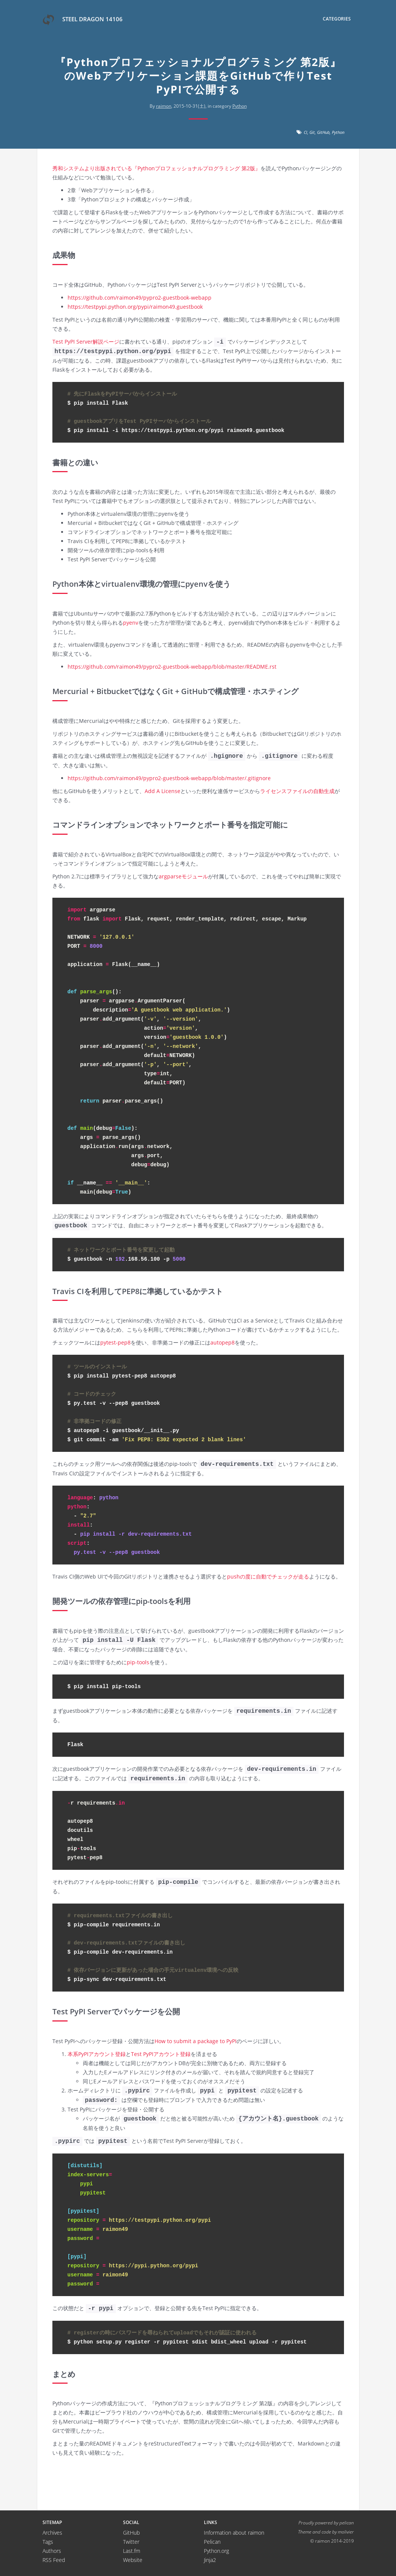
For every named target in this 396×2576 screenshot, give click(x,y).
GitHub (323, 132)
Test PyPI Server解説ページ (85, 342)
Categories (337, 19)
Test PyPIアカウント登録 (161, 2054)
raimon (163, 106)
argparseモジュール (183, 876)
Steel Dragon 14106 (83, 20)
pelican (346, 2522)
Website (132, 2559)
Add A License (162, 791)
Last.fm (131, 2550)
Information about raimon (234, 2532)
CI (305, 132)
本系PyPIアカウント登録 (97, 2054)
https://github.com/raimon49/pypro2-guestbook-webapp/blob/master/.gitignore (169, 778)
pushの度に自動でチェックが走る (268, 1576)
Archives (52, 2532)
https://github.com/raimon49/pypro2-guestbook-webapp (139, 297)
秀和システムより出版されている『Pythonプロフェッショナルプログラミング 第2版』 (156, 168)
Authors (52, 2550)
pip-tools (138, 1662)
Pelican (212, 2541)
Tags (48, 2541)
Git (312, 132)
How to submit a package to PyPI (196, 2041)
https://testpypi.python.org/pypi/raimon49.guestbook (135, 306)
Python (239, 106)
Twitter (131, 2541)
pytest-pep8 (115, 1342)
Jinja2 (210, 2559)
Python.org (216, 2550)
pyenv (130, 622)
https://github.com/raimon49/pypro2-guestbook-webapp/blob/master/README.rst (172, 666)
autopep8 (222, 1342)
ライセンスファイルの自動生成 (297, 791)
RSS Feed (54, 2559)
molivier (346, 2532)
